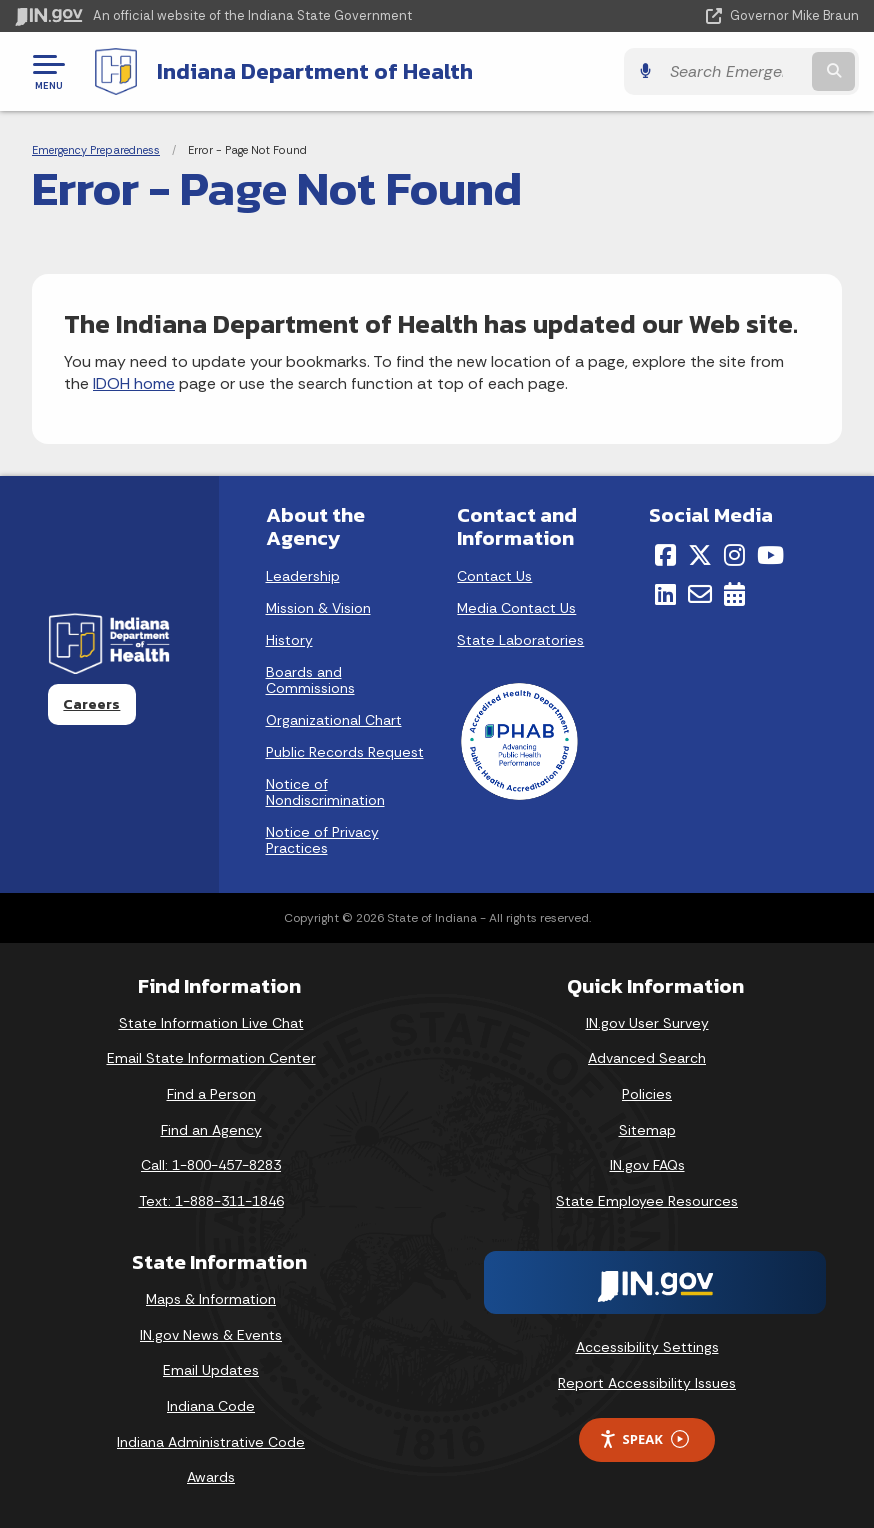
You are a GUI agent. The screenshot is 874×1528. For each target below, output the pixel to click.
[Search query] (734, 71)
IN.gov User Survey (647, 1023)
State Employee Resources (647, 1201)
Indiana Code (211, 1406)
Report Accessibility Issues (647, 1383)
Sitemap (647, 1130)
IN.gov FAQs (647, 1165)
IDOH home (134, 383)
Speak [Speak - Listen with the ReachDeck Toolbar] (644, 1439)
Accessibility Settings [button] (647, 1347)
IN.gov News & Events (211, 1335)
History (289, 640)
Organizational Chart (334, 720)
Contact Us (494, 576)
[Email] (700, 594)
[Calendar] (734, 594)
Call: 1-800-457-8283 (211, 1165)
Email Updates (211, 1370)
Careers (91, 704)
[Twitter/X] (700, 555)
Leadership (303, 576)
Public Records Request (345, 752)
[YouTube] (770, 555)
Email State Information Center (211, 1058)
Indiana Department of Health (315, 71)
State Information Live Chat (211, 1023)
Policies (647, 1094)
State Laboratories (520, 640)
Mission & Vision (318, 608)
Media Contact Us (516, 608)
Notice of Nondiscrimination (325, 792)
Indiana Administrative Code (211, 1442)
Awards (211, 1477)
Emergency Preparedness (96, 150)
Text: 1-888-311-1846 (211, 1201)
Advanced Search (647, 1058)
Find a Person (211, 1094)
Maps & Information (211, 1299)
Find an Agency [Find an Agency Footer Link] (211, 1130)
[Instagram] (734, 555)
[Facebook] (665, 555)
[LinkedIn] (665, 594)
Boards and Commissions (310, 680)
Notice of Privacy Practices (322, 840)
